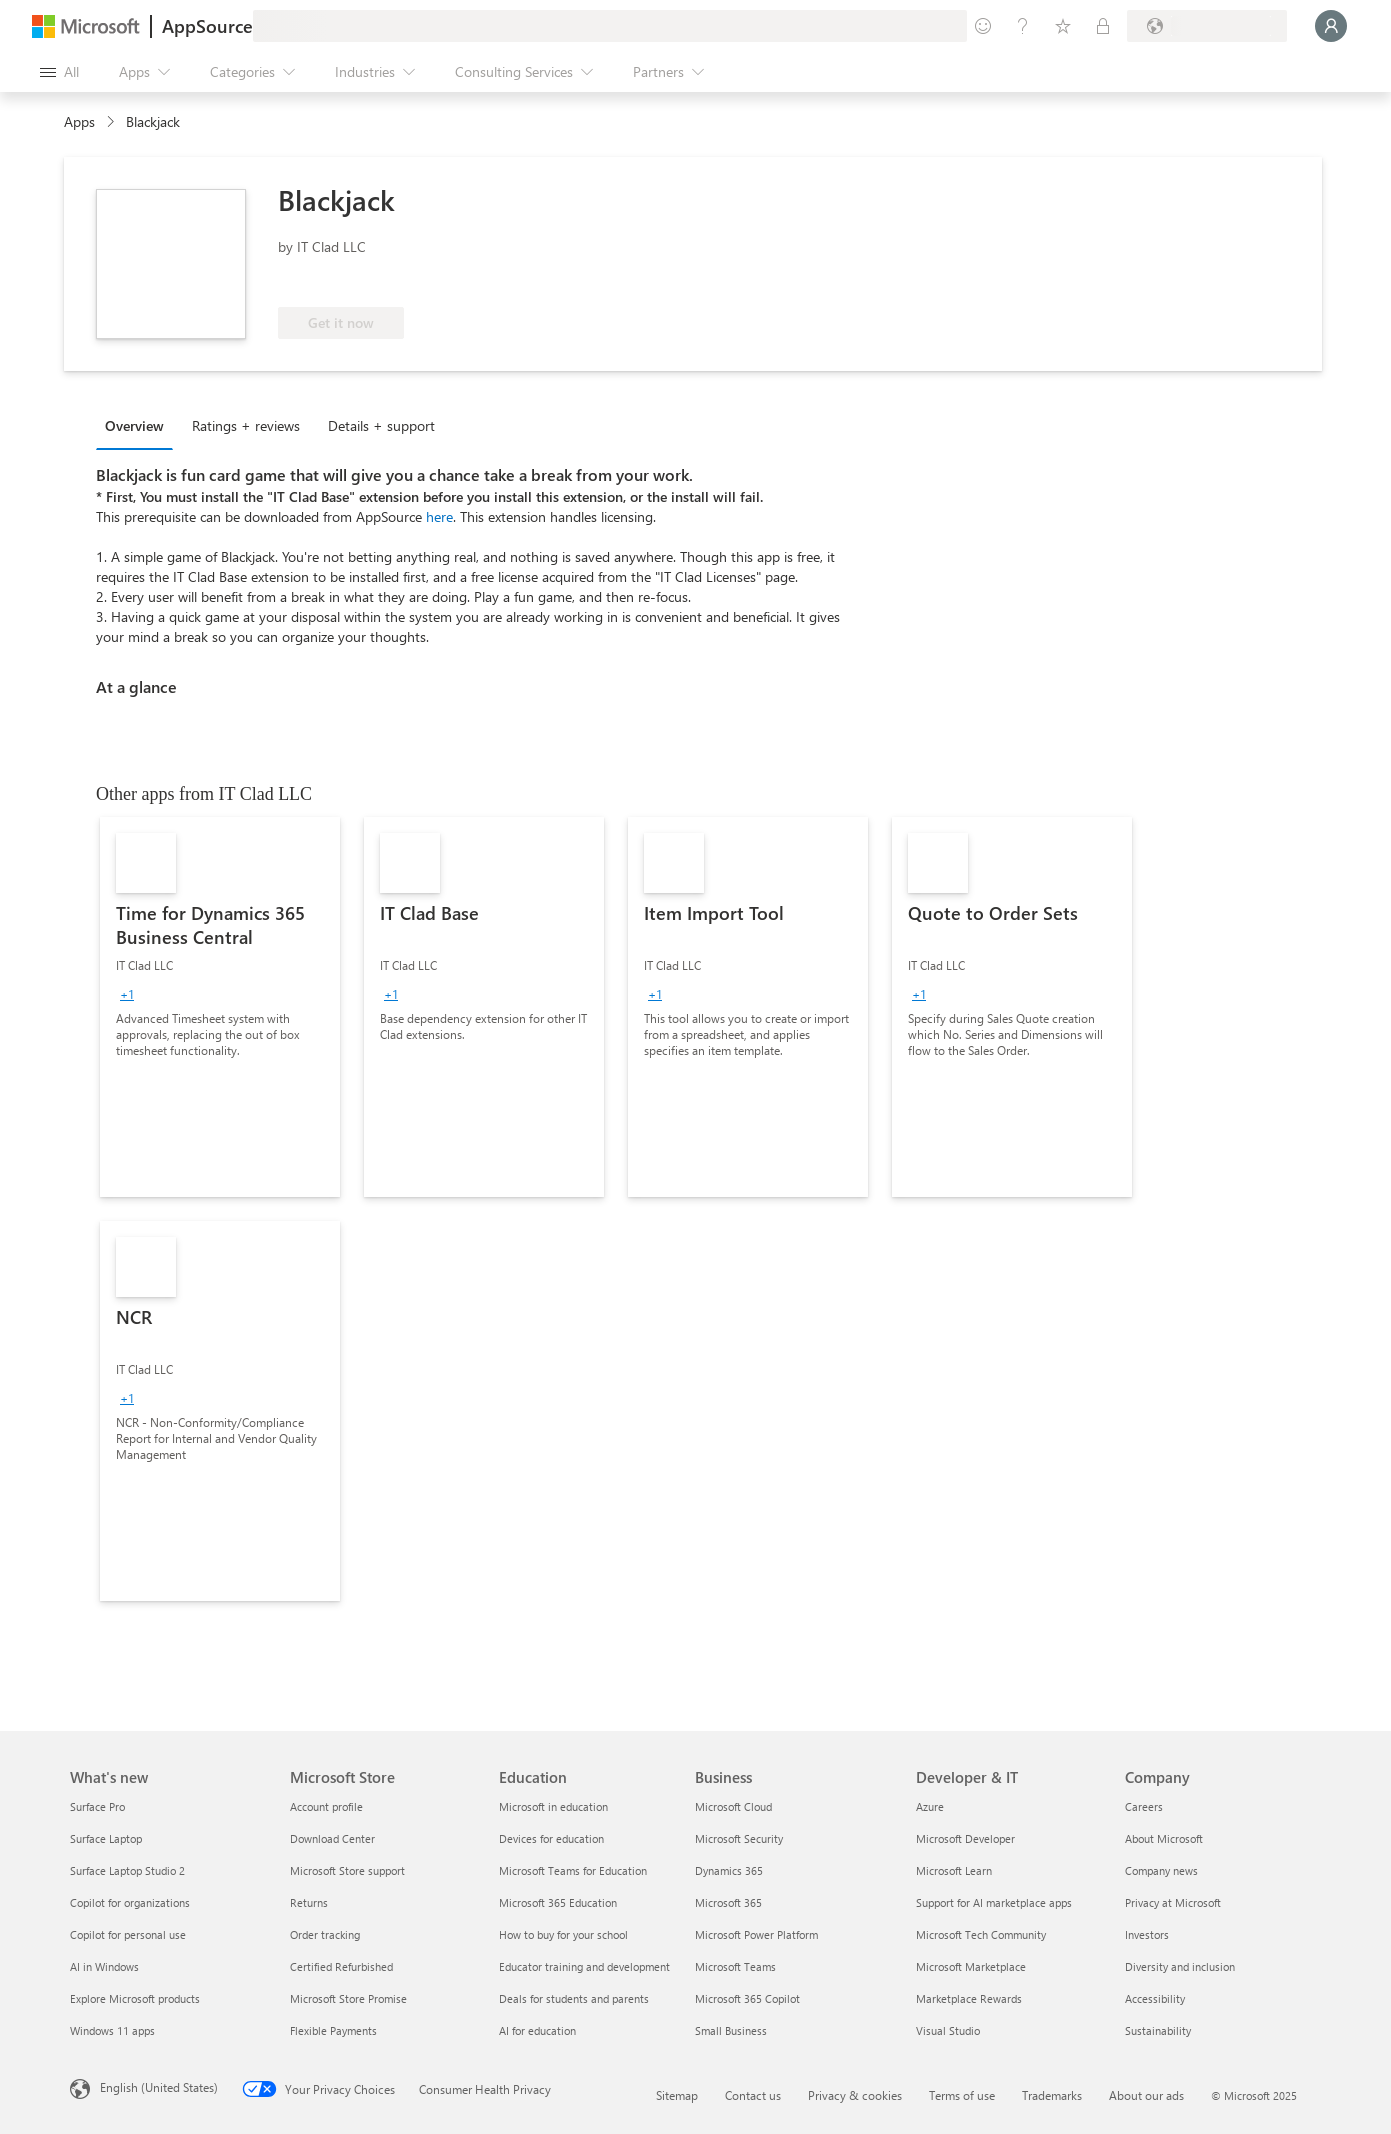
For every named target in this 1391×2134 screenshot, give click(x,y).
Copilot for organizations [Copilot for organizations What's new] (130, 1902)
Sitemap (677, 2095)
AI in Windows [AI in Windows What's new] (104, 1966)
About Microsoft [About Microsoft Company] (1164, 1838)
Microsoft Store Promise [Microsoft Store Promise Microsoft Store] (348, 1998)
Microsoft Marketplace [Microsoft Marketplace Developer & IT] (971, 1966)
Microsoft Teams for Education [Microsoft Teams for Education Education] (573, 1870)
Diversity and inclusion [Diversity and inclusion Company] (1180, 1966)
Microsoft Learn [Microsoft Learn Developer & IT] (954, 1870)
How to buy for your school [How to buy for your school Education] (563, 1934)
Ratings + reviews (246, 425)
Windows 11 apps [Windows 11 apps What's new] (112, 2030)
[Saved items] (1063, 26)
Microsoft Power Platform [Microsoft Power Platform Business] (756, 1934)
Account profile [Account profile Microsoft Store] (326, 1806)
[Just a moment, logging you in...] (1331, 26)
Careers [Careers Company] (1144, 1806)
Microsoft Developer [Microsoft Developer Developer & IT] (965, 1838)
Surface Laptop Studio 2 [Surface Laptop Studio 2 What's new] (127, 1870)
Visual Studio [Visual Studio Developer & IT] (948, 2030)
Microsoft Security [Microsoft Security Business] (739, 1838)
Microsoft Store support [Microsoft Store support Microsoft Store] (347, 1870)
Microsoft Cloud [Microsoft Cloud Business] (733, 1806)
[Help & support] (1023, 26)
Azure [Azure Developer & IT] (930, 1806)
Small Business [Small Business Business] (731, 2030)
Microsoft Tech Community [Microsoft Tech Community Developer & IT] (981, 1934)
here (439, 516)
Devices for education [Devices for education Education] (551, 1838)
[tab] (139, 425)
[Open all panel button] (59, 72)
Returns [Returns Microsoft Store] (309, 1902)
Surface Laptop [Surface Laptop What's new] (106, 1838)
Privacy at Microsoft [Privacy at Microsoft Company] (1173, 1902)
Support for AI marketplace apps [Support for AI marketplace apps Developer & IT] (994, 1902)
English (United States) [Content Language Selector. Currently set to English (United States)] (159, 2087)
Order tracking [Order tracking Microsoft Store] (325, 1934)
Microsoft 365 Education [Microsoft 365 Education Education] (558, 1902)
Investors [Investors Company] (1147, 1934)
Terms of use (962, 2095)
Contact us (753, 2095)
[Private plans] (1103, 26)
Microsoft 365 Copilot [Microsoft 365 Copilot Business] (747, 1998)
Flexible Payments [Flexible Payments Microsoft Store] (333, 2030)
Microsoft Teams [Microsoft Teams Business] (735, 1966)
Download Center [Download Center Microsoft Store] (332, 1838)
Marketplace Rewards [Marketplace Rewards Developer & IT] (969, 1998)
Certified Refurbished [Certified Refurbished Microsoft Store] (341, 1966)
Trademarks (1052, 2095)
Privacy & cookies (855, 2095)
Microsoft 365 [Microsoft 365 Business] (728, 1902)
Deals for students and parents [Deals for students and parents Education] (574, 1998)
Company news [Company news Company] (1161, 1870)
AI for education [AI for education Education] (537, 2030)
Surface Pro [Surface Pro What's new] (97, 1806)
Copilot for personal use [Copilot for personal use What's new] (128, 1934)
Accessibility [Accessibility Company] (1155, 1998)
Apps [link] (79, 121)
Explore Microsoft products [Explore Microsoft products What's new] (135, 1998)
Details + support (381, 425)
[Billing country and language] (1207, 26)
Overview (134, 425)
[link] (220, 1007)
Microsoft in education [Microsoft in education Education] (553, 1806)
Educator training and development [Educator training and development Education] (584, 1966)
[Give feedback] (983, 26)
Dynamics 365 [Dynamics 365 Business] (729, 1870)
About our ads (1146, 2095)
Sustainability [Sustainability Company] (1158, 2030)
